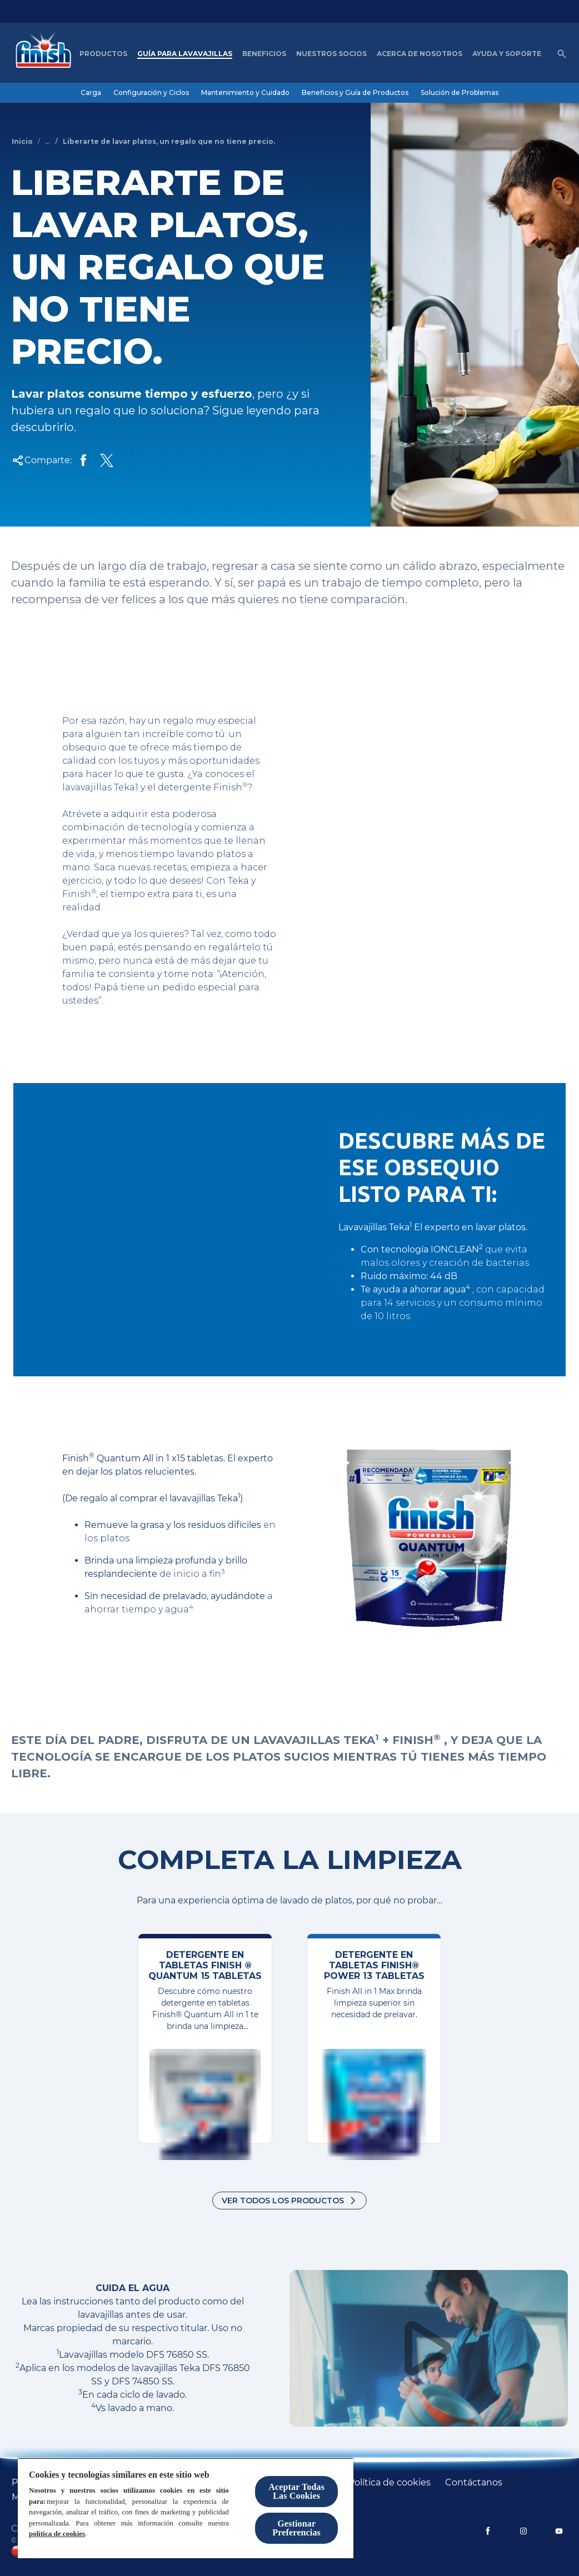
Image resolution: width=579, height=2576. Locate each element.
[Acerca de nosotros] (419, 53)
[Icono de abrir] (562, 54)
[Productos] (103, 53)
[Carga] (91, 92)
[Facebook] (488, 2531)
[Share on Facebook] (83, 460)
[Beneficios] (264, 53)
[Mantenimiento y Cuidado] (245, 92)
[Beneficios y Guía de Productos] (355, 92)
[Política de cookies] (389, 2482)
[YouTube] (559, 2531)
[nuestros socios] (331, 53)
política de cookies (57, 2533)
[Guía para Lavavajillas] (185, 53)
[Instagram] (523, 2531)
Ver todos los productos (283, 2201)
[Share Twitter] (106, 460)
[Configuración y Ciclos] (151, 92)
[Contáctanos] (474, 2482)
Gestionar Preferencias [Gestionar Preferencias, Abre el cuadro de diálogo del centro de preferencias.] (296, 2528)
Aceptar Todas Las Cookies (296, 2491)
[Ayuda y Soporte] (507, 53)
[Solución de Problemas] (459, 92)
